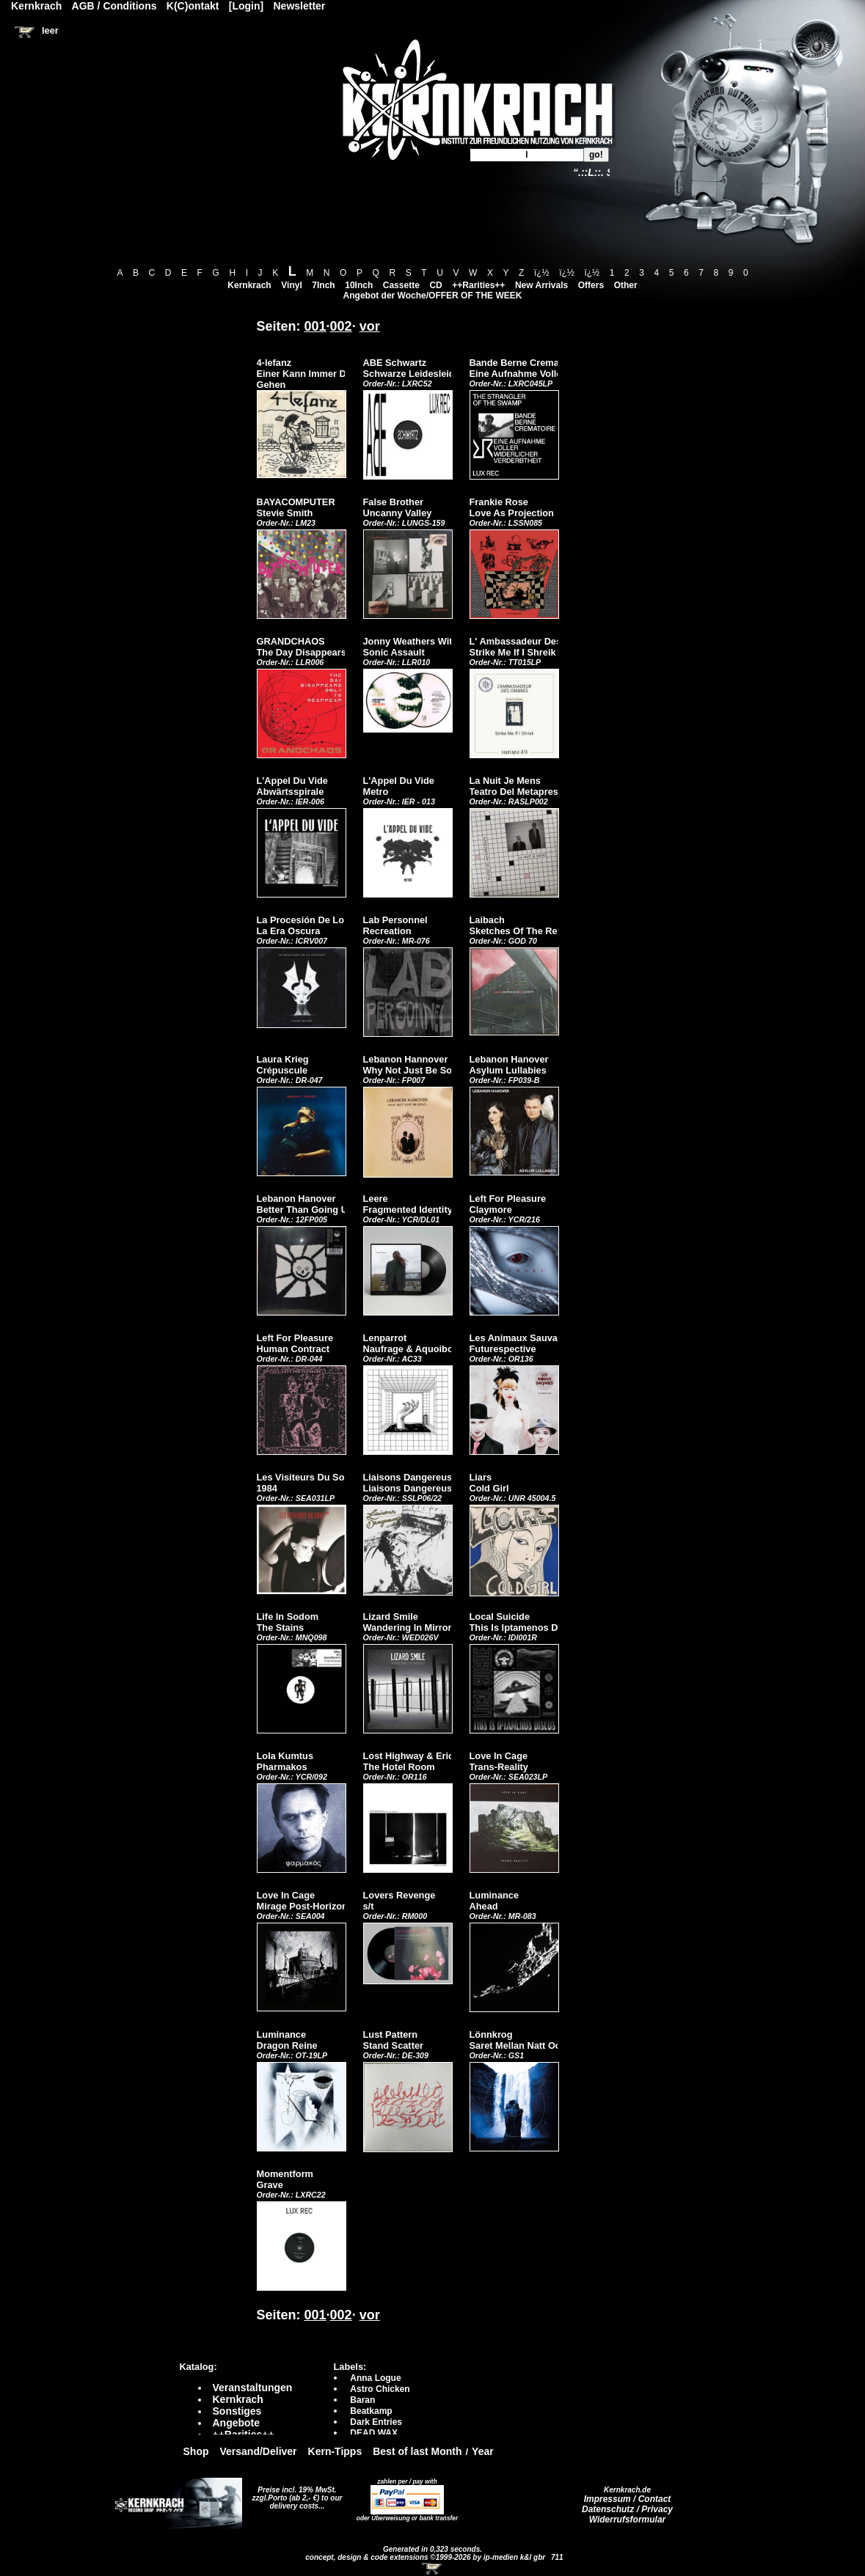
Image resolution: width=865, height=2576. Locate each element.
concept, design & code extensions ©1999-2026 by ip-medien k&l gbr (426, 2557)
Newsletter (300, 6)
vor (369, 326)
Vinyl (291, 285)
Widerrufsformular (627, 2519)
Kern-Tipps (335, 2451)
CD (435, 285)
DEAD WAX (374, 2433)
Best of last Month (417, 2451)
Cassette (401, 285)
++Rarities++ (478, 285)
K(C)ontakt (193, 6)
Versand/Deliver (258, 2451)
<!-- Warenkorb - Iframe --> (433, 2568)
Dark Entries (376, 2422)
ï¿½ (542, 273)
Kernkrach (249, 285)
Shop (196, 2451)
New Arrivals (541, 285)
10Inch (359, 285)
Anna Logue (375, 2378)
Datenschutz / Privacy (627, 2509)
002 (341, 326)
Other (626, 285)
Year (483, 2451)
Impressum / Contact (627, 2499)
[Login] (246, 6)
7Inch (323, 285)
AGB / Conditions (114, 6)
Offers (591, 285)
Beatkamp (371, 2411)
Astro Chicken (379, 2389)
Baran (362, 2400)
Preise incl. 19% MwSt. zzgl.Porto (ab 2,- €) (294, 2494)
